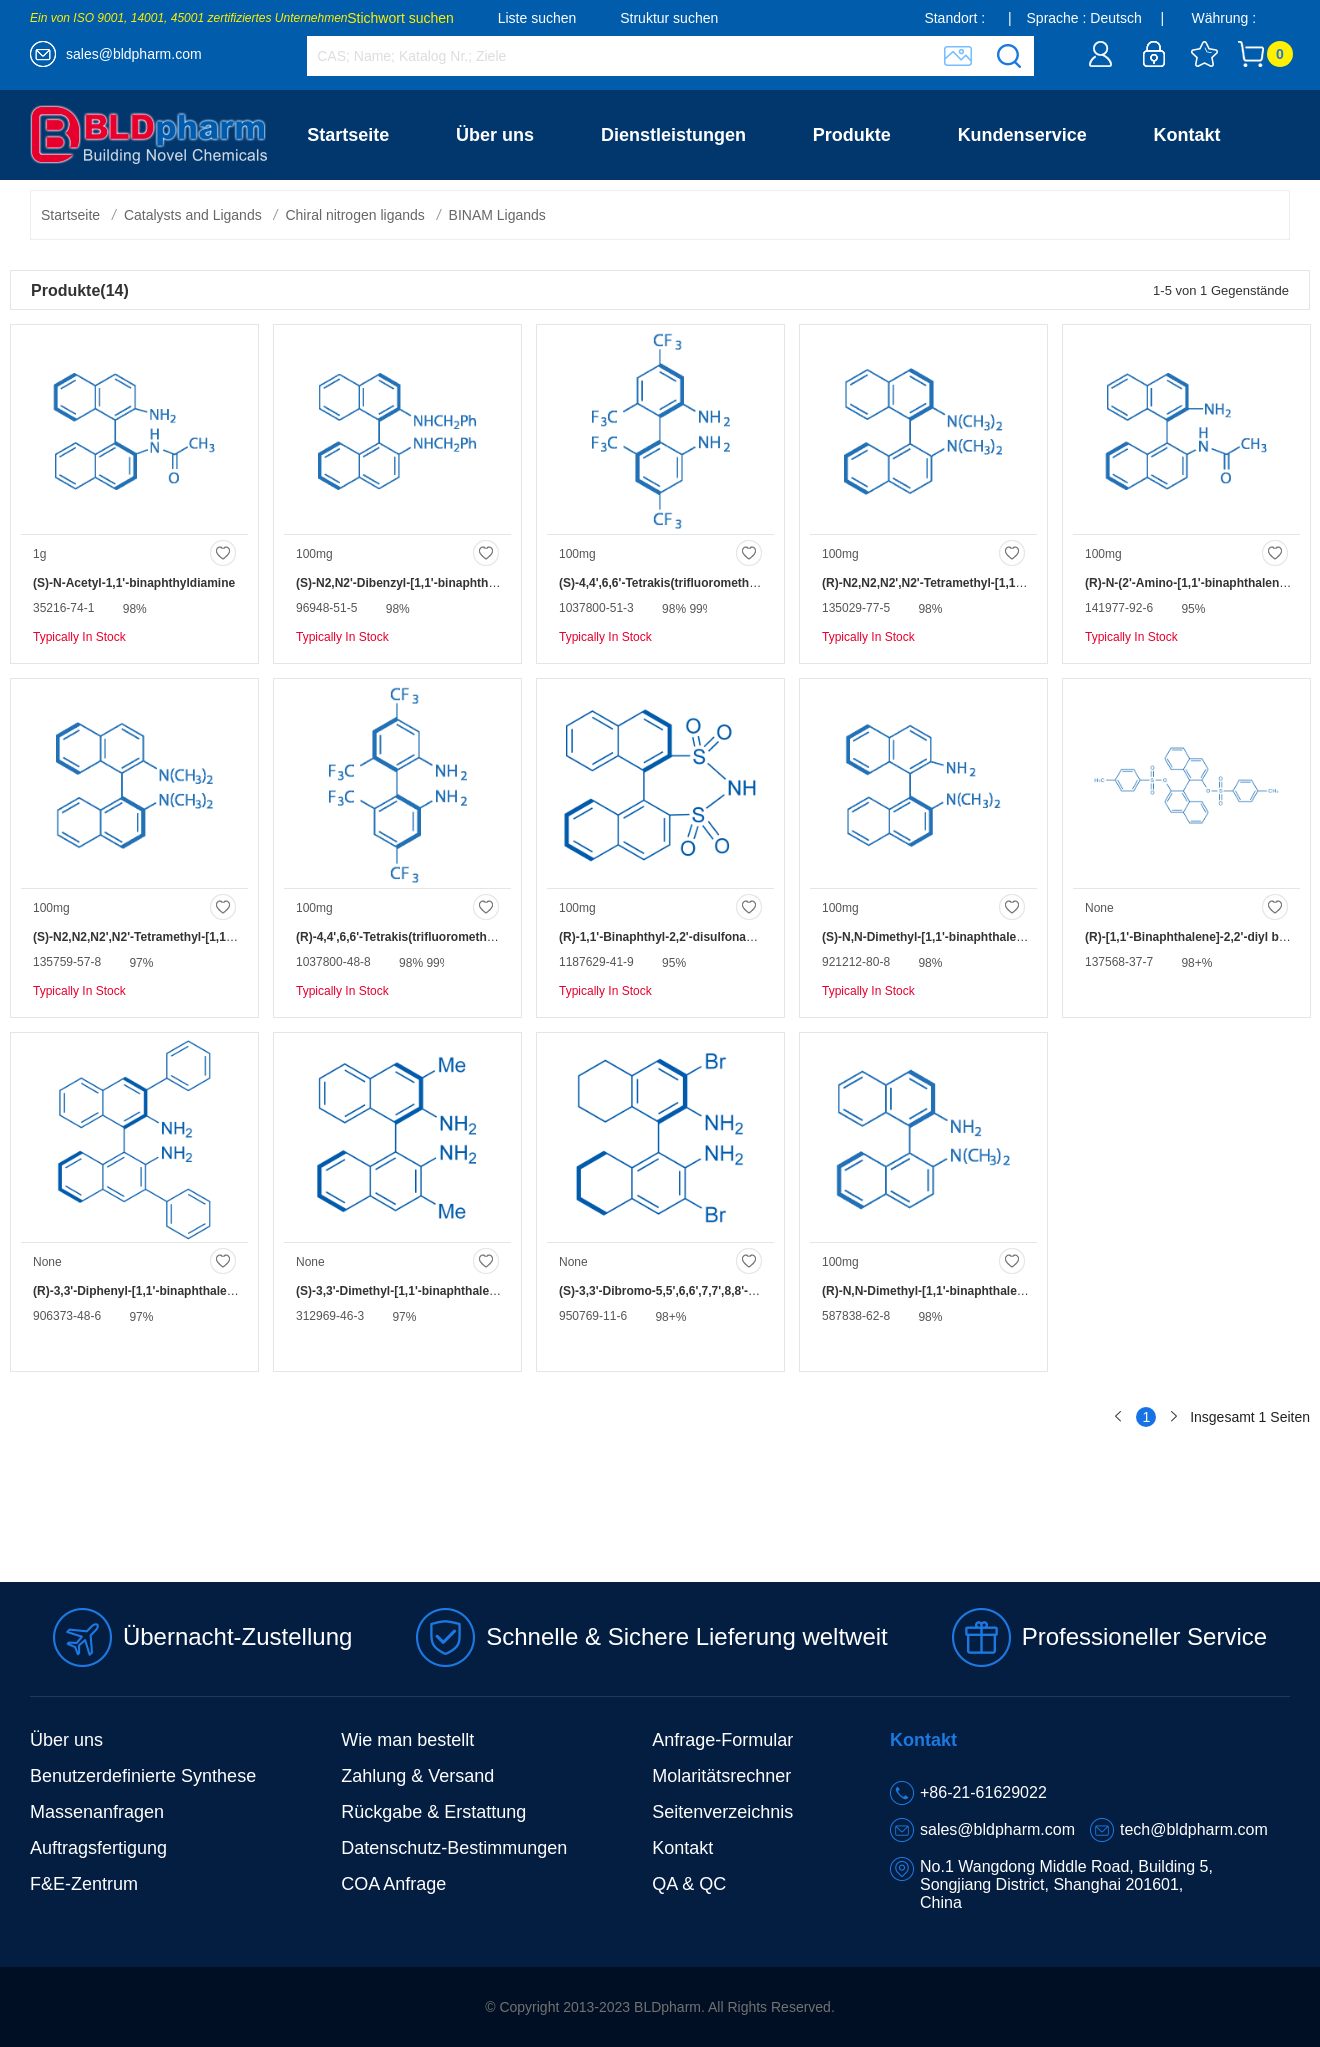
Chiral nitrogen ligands (354, 215)
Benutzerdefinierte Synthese (143, 1776)
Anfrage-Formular (722, 1740)
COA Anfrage (393, 1884)
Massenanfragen (97, 1812)
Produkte (852, 135)
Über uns (495, 135)
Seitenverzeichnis (722, 1812)
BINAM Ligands (497, 215)
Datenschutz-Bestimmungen (454, 1848)
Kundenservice (1022, 135)
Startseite (348, 135)
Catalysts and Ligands (193, 215)
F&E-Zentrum (84, 1884)
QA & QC (689, 1884)
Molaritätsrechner (721, 1776)
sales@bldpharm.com (134, 54)
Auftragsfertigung (98, 1848)
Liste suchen (537, 18)
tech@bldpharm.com (1194, 1829)
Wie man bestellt (407, 1740)
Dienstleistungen (673, 135)
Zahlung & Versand (417, 1776)
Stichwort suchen (400, 18)
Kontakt (1187, 135)
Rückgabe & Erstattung (433, 1812)
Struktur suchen (669, 18)
